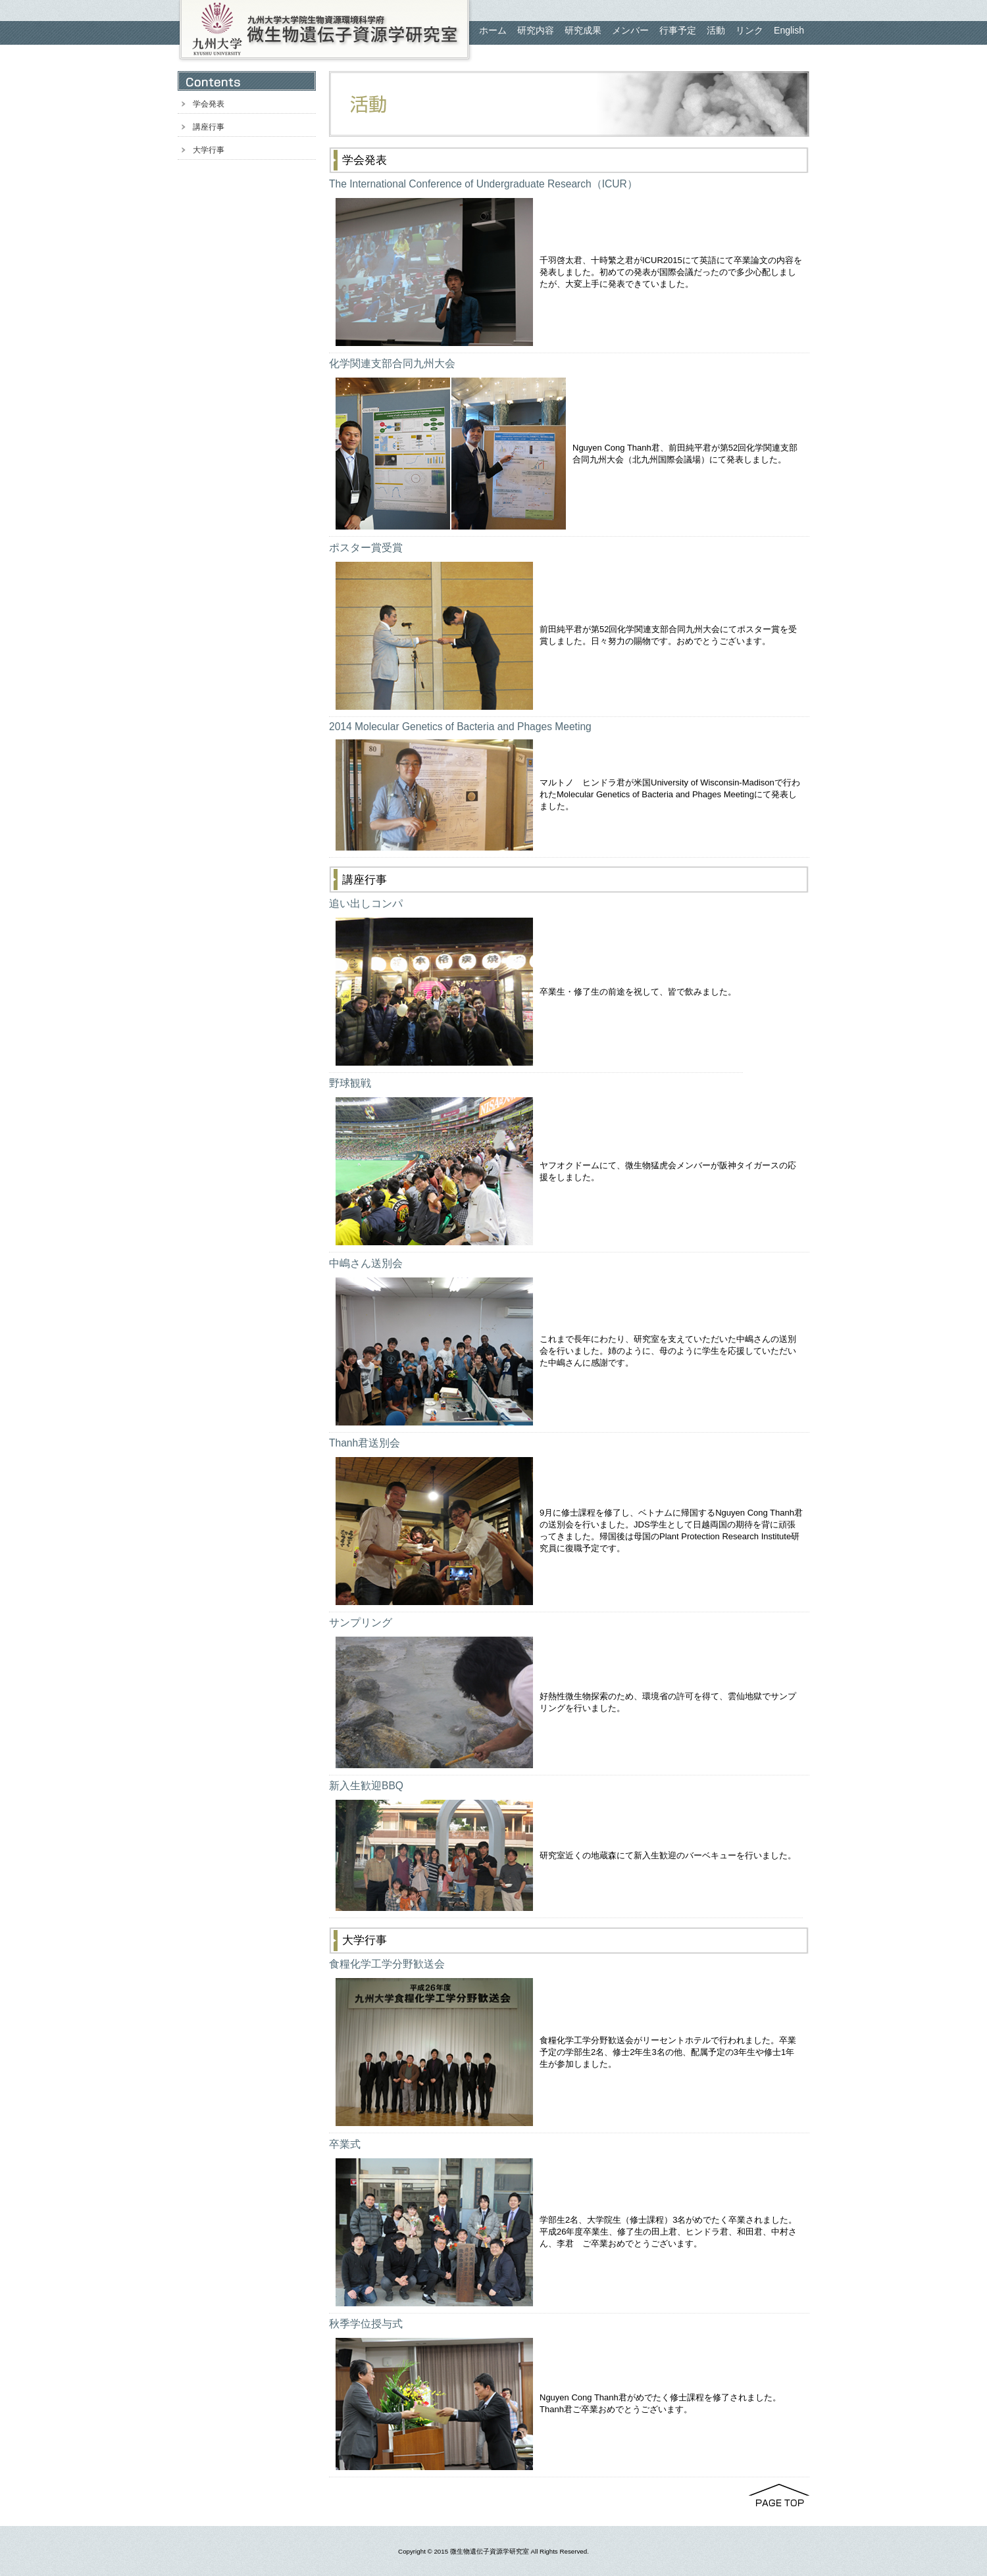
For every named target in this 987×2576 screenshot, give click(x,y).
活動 (716, 30)
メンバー (630, 30)
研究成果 (583, 30)
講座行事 (208, 127)
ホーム (493, 30)
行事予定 (677, 30)
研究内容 (535, 30)
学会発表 (208, 104)
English (789, 30)
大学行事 (208, 150)
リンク (749, 30)
